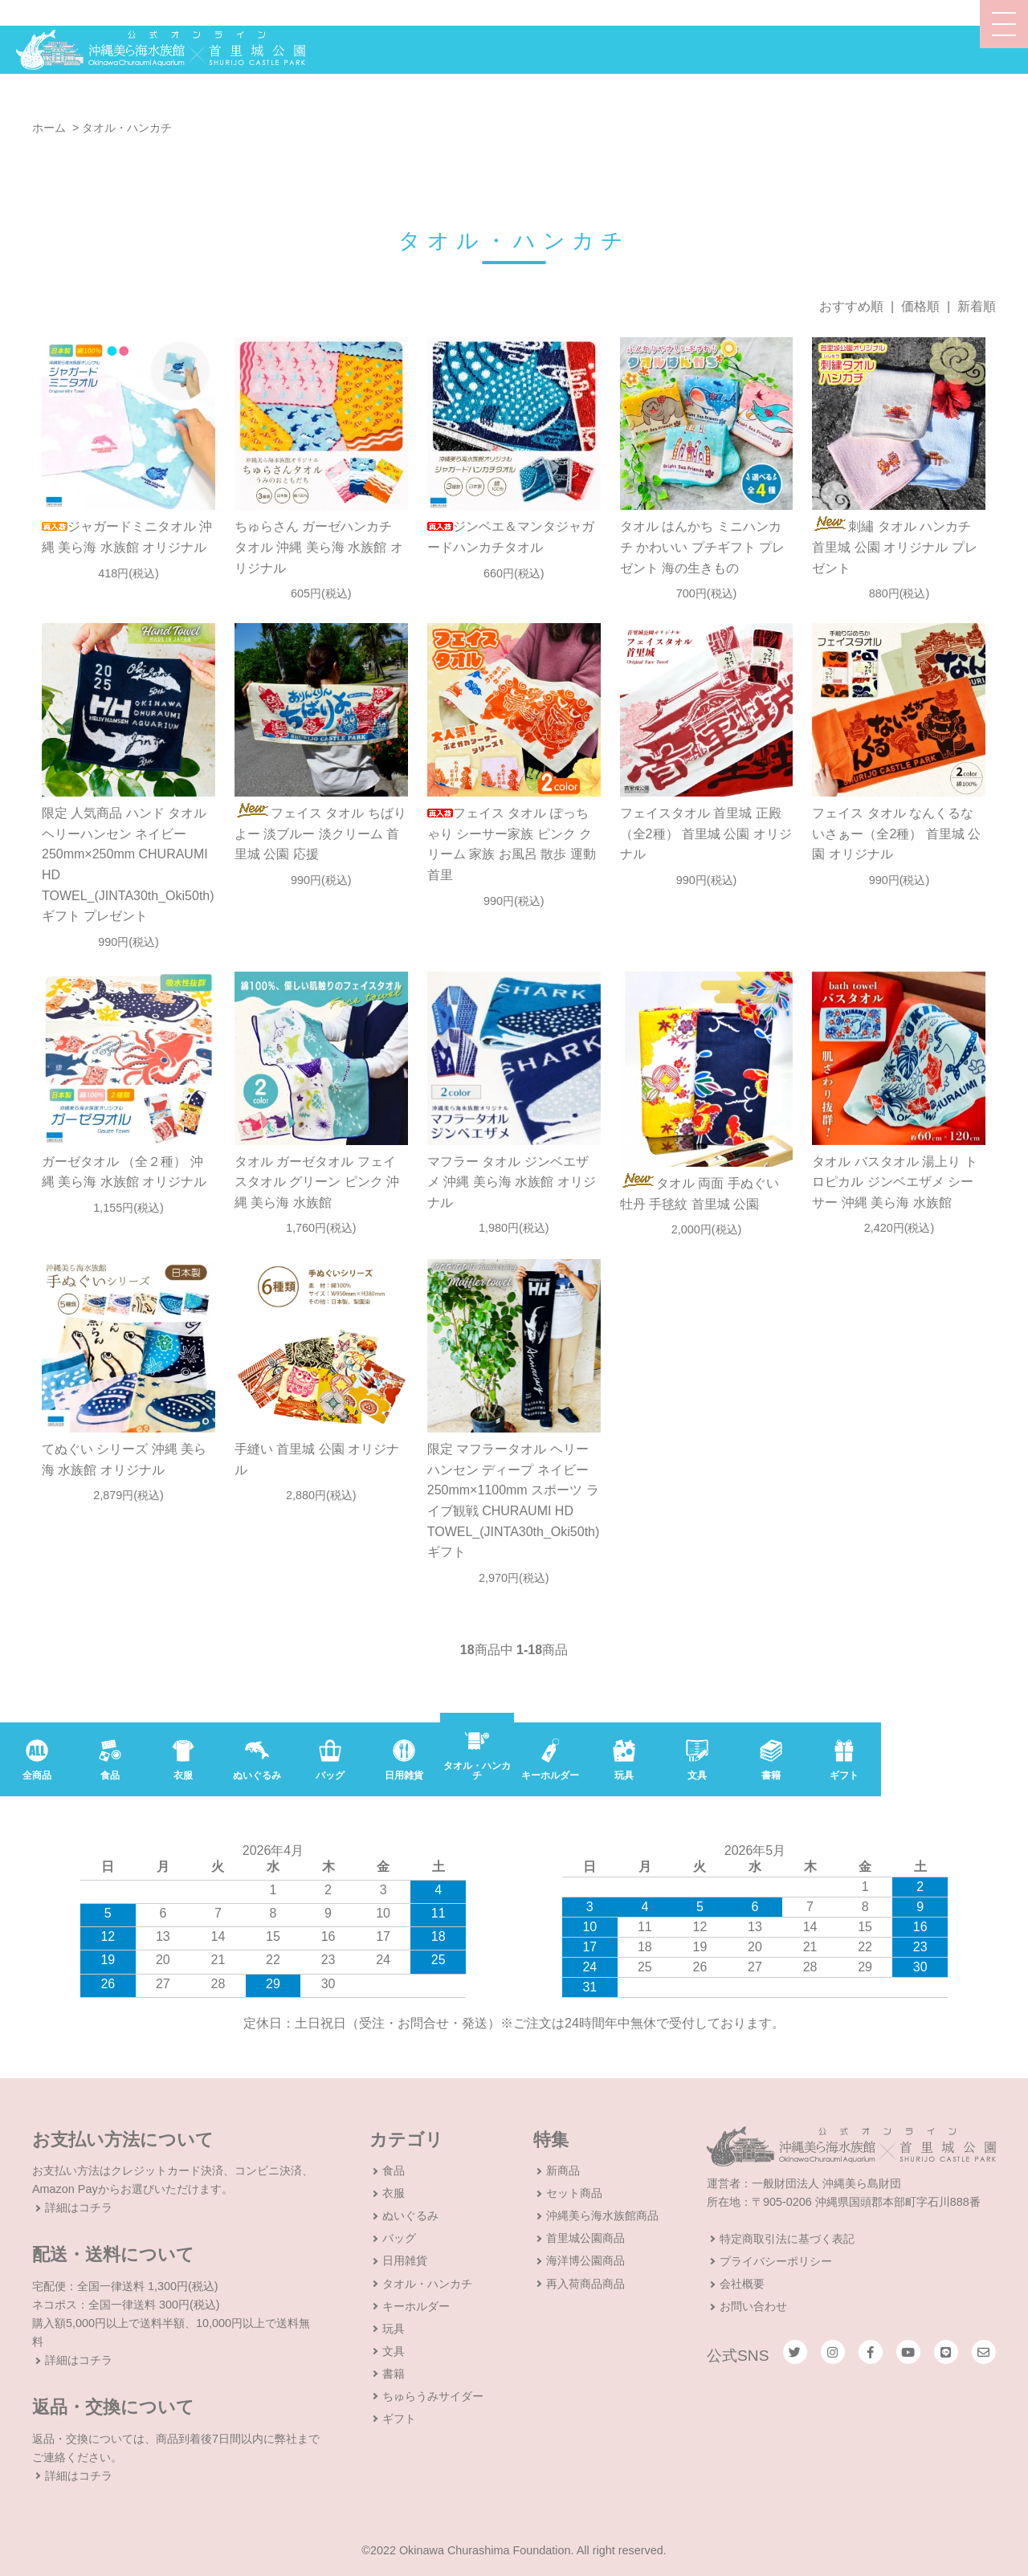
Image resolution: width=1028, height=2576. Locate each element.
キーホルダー (416, 2306)
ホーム (49, 127)
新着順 (976, 306)
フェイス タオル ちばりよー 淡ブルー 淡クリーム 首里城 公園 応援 (320, 833)
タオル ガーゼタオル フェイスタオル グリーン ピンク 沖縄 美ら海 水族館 (317, 1182)
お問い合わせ (753, 2306)
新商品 (563, 2170)
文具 (393, 2351)
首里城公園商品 (585, 2238)
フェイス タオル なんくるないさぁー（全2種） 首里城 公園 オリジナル (896, 833)
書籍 (393, 2373)
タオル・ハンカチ (127, 127)
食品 (393, 2170)
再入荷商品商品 (585, 2283)
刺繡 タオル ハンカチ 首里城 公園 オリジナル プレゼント (894, 547)
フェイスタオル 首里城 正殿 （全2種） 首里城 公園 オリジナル (706, 833)
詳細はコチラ (78, 2207)
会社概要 (742, 2283)
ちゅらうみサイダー (432, 2396)
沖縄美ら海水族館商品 (602, 2215)
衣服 (393, 2193)
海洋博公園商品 (585, 2260)
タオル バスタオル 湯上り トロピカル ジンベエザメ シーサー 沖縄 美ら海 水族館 (894, 1182)
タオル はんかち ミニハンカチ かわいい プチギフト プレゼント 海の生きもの (702, 547)
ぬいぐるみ (410, 2215)
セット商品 (574, 2193)
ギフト (399, 2418)
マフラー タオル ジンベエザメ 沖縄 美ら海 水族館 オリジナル (511, 1182)
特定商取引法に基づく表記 (787, 2238)
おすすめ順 (851, 306)
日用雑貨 (404, 2260)
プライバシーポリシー (776, 2261)
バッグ (399, 2238)
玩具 (393, 2328)
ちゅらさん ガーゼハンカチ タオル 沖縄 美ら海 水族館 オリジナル (319, 547)
